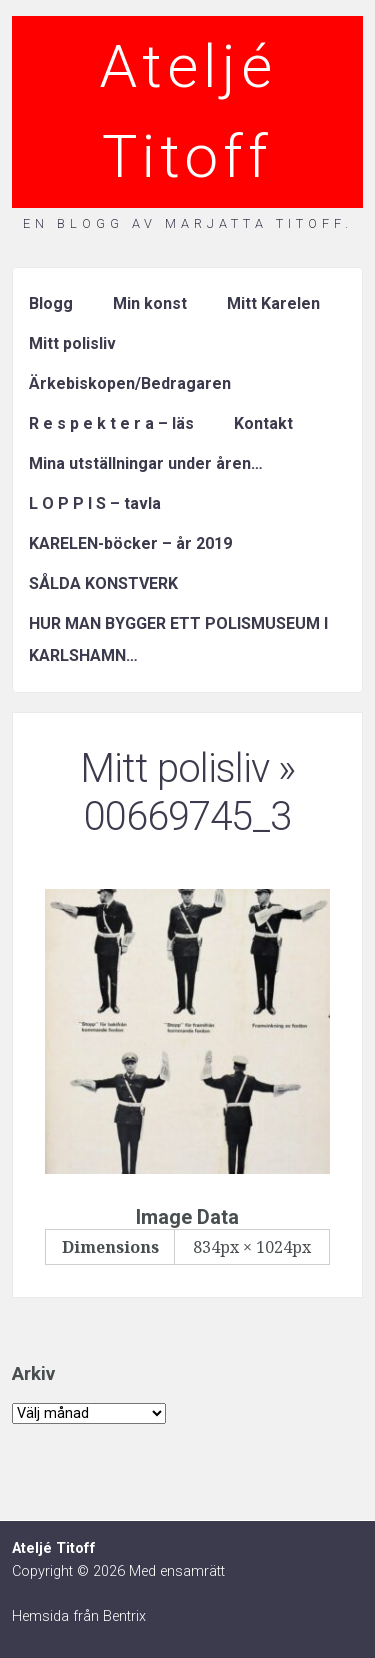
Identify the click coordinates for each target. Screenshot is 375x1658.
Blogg (51, 303)
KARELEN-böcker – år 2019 (130, 543)
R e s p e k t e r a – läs (111, 423)
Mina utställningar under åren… (146, 463)
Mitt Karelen (273, 303)
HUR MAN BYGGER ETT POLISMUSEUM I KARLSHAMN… (178, 639)
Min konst (150, 303)
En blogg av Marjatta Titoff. (188, 223)
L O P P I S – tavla (95, 503)
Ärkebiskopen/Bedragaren (130, 383)
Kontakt (263, 423)
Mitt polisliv (72, 343)
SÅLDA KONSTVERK (103, 583)
